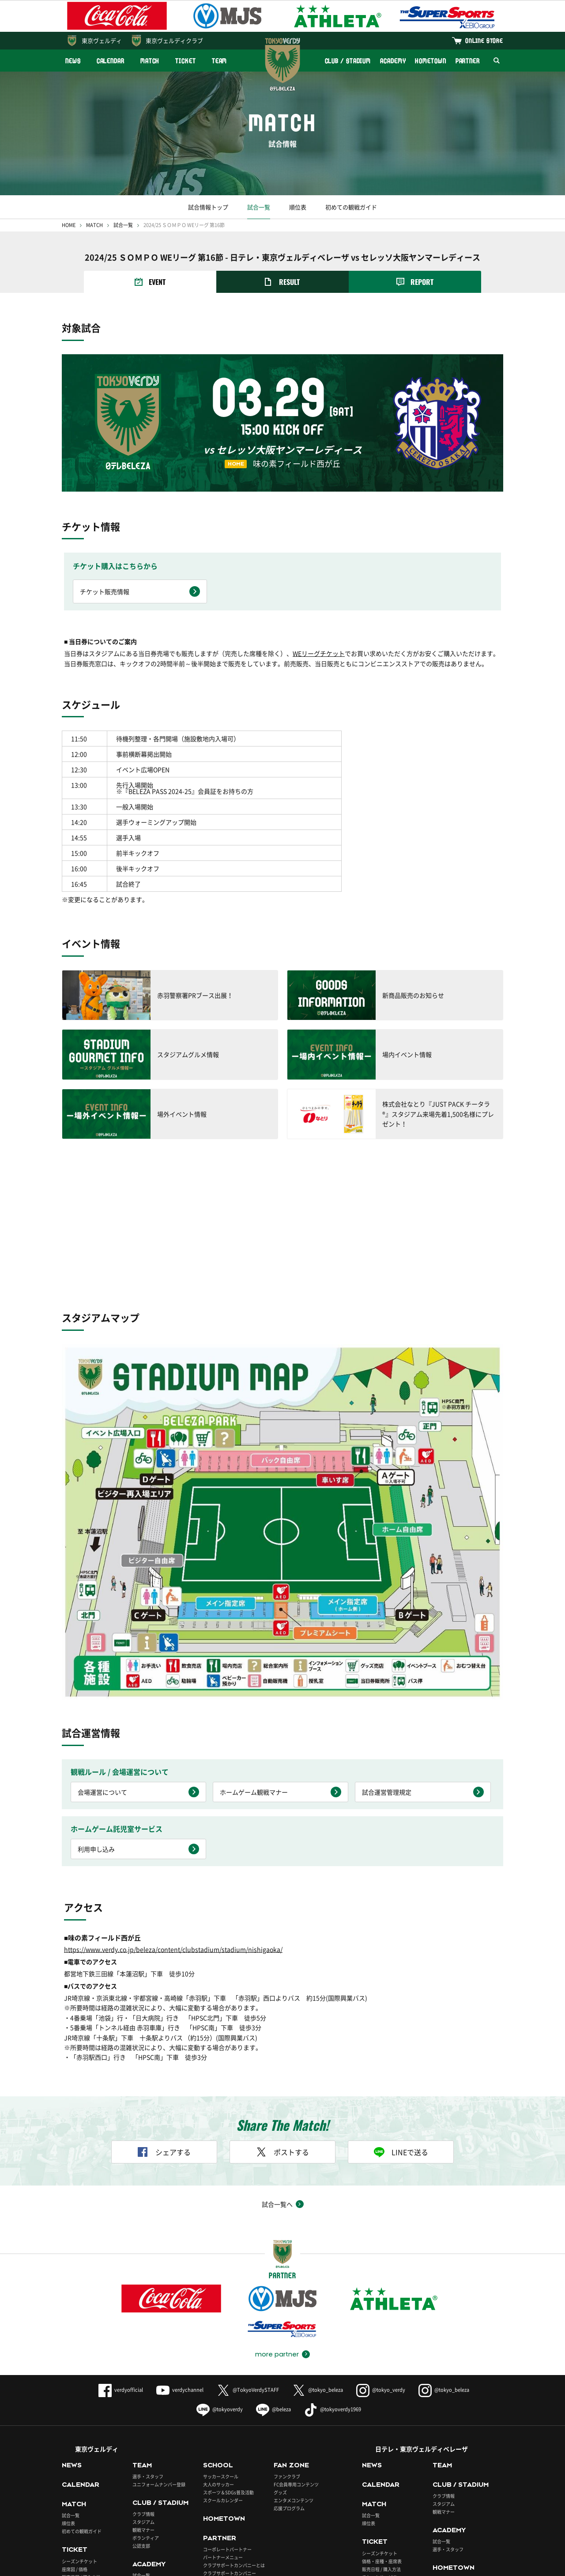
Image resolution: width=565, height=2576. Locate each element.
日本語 (141, 2535)
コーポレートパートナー (227, 2415)
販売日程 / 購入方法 (81, 2442)
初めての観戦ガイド (351, 207)
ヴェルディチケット (299, 2493)
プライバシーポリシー (197, 2564)
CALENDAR (110, 60)
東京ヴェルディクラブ (174, 40)
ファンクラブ (287, 2341)
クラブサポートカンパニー (229, 2439)
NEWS (73, 60)
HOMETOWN (430, 60)
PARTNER (468, 60)
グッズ (280, 2357)
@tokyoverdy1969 (332, 2274)
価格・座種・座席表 (382, 2426)
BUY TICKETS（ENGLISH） (88, 2466)
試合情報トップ (208, 207)
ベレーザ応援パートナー (457, 2472)
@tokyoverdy (219, 2274)
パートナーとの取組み (225, 2446)
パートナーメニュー (223, 2423)
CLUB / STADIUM (348, 60)
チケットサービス (379, 2442)
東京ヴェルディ (102, 40)
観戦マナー (143, 2395)
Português (301, 2535)
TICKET (185, 60)
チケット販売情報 (104, 591)
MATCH (150, 60)
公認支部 (141, 2411)
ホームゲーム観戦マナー (254, 1657)
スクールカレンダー (223, 2365)
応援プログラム (289, 2373)
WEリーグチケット (319, 653)
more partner (277, 2219)
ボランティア (145, 2403)
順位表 (297, 207)
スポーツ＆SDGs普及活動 (228, 2357)
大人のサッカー (218, 2349)
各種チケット (75, 2458)
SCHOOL (218, 2330)
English (192, 2535)
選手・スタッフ (147, 2341)
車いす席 (70, 2450)
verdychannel (179, 2255)
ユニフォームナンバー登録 (158, 2349)
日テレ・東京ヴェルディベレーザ (421, 2314)
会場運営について (102, 1657)
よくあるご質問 (80, 2564)
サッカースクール (220, 2341)
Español (244, 2535)
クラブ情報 (143, 2379)
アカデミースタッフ (152, 2457)
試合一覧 (258, 207)
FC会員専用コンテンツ (296, 2349)
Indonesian (418, 2535)
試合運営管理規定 (386, 1657)
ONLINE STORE (484, 40)
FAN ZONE (291, 2330)
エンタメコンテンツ (293, 2365)
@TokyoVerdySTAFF (248, 2255)
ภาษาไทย (359, 2535)
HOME (68, 225)
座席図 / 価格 (74, 2434)
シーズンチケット (79, 2426)
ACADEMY (393, 60)
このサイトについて (135, 2564)
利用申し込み (96, 1714)
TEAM (219, 60)
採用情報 (247, 2564)
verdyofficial (120, 2255)
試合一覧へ (277, 2069)
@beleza (273, 2274)
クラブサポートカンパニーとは (234, 2431)
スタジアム (143, 2387)
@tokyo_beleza (317, 2255)
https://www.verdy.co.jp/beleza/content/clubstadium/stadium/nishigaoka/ (173, 1815)
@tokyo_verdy (380, 2255)
